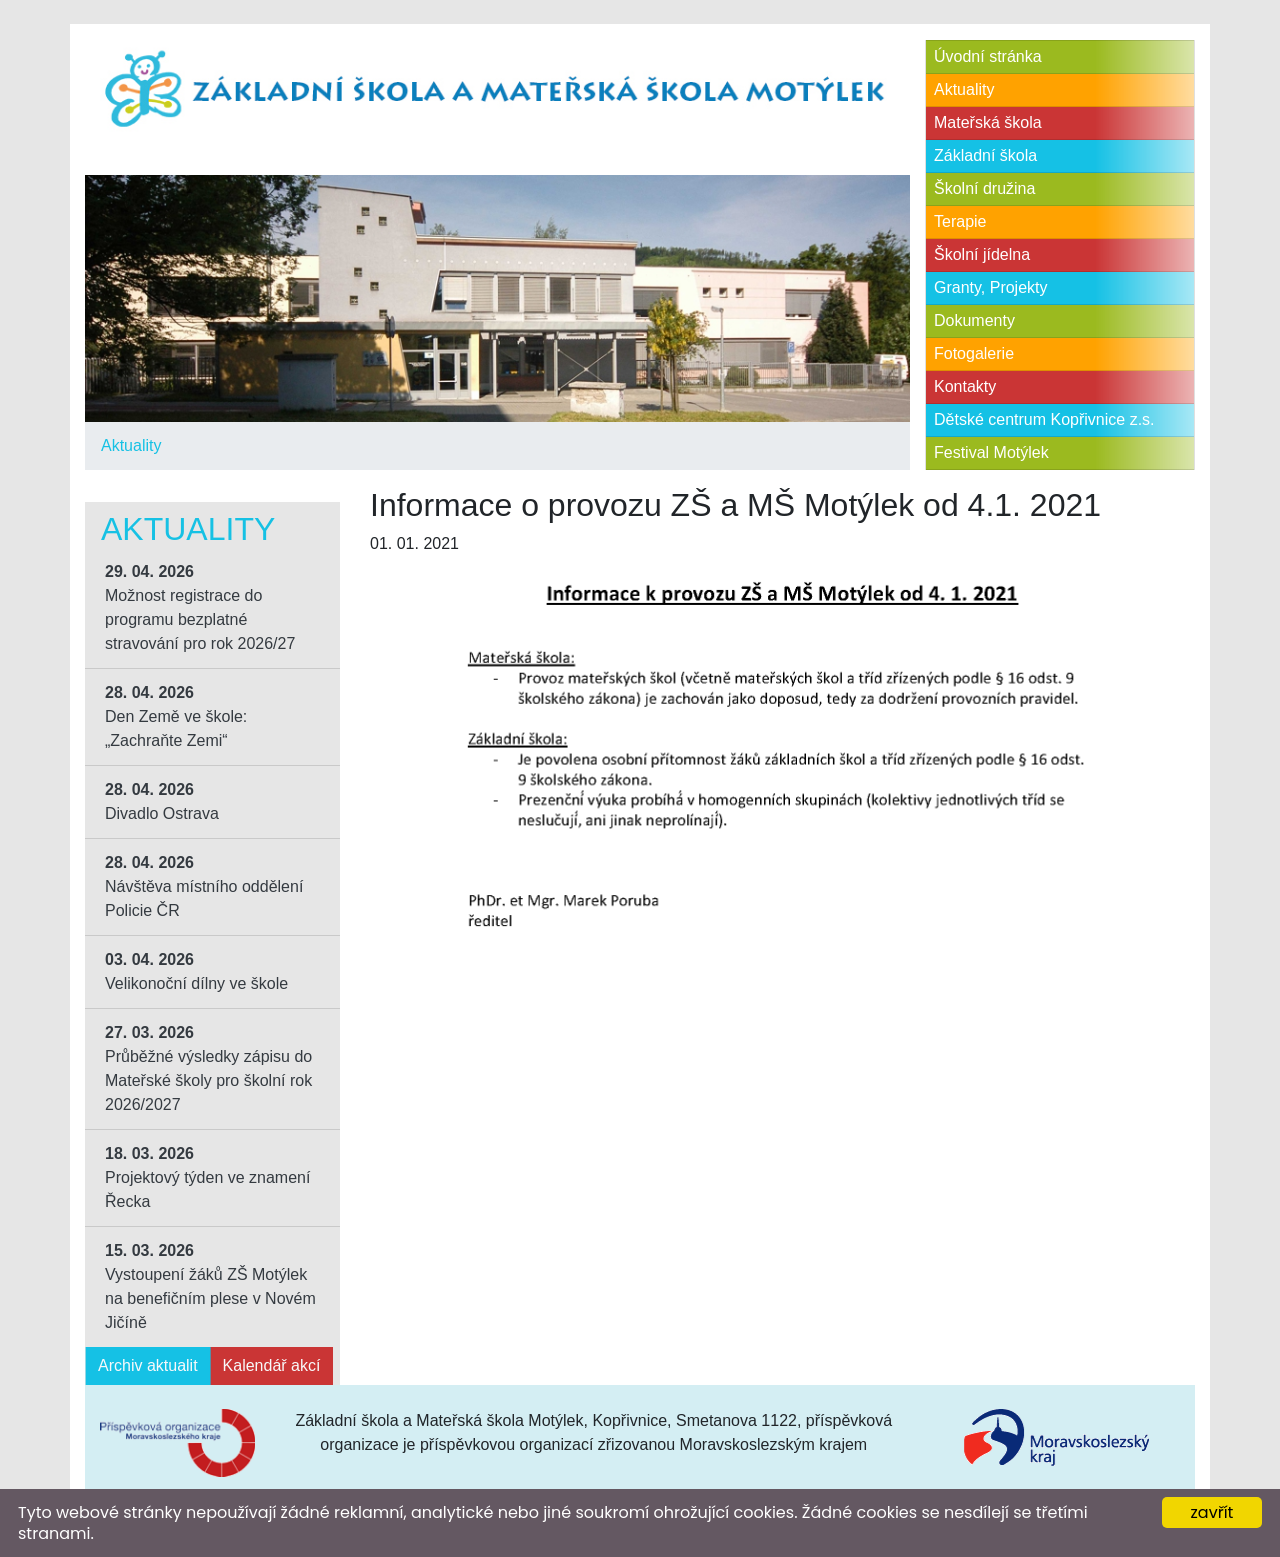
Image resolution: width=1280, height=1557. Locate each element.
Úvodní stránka (988, 56)
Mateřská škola (988, 122)
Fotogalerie (974, 353)
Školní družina (984, 188)
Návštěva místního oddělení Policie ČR (204, 886)
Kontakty (965, 386)
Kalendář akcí (272, 1365)
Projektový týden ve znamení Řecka (207, 1177)
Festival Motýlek (991, 452)
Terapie (960, 221)
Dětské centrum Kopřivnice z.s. (1044, 419)
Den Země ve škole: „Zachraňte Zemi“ (176, 716)
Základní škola (985, 155)
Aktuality (131, 445)
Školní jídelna (982, 254)
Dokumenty (974, 320)
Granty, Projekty (991, 287)
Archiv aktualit (148, 1365)
